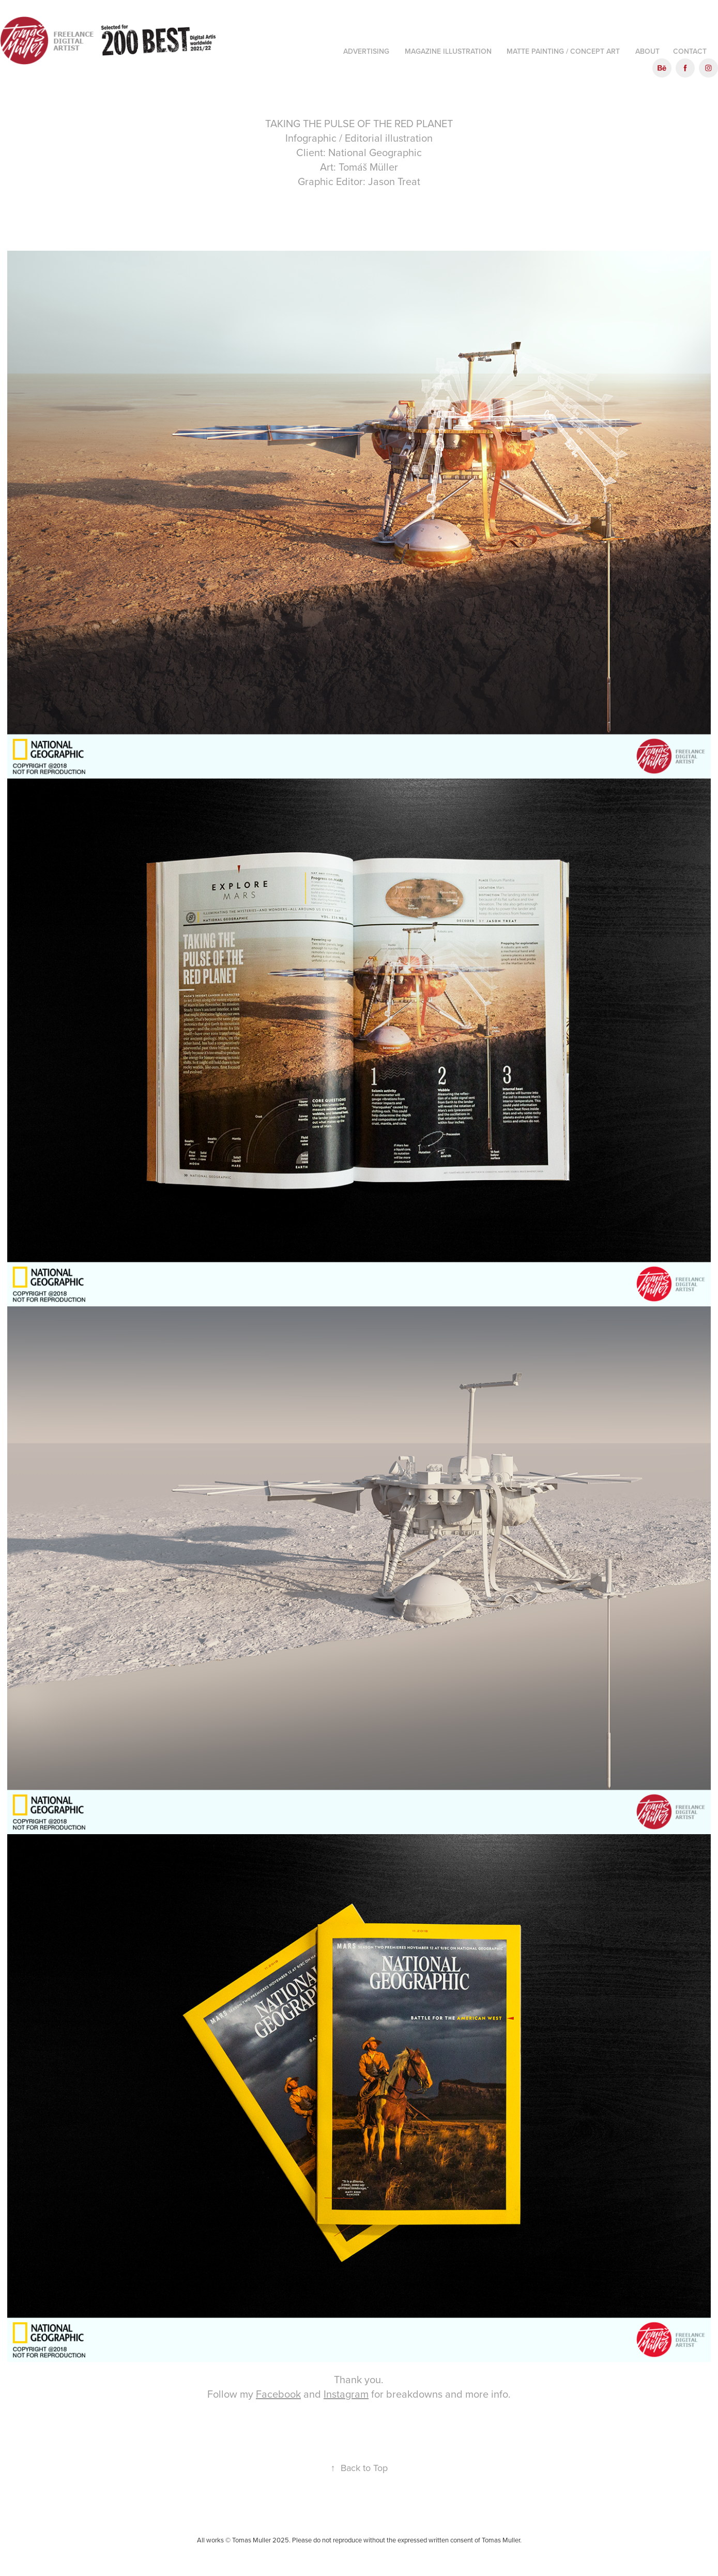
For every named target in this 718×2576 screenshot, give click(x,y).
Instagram (346, 2393)
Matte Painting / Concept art (563, 51)
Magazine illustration (448, 51)
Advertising (366, 51)
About (647, 51)
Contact (690, 51)
